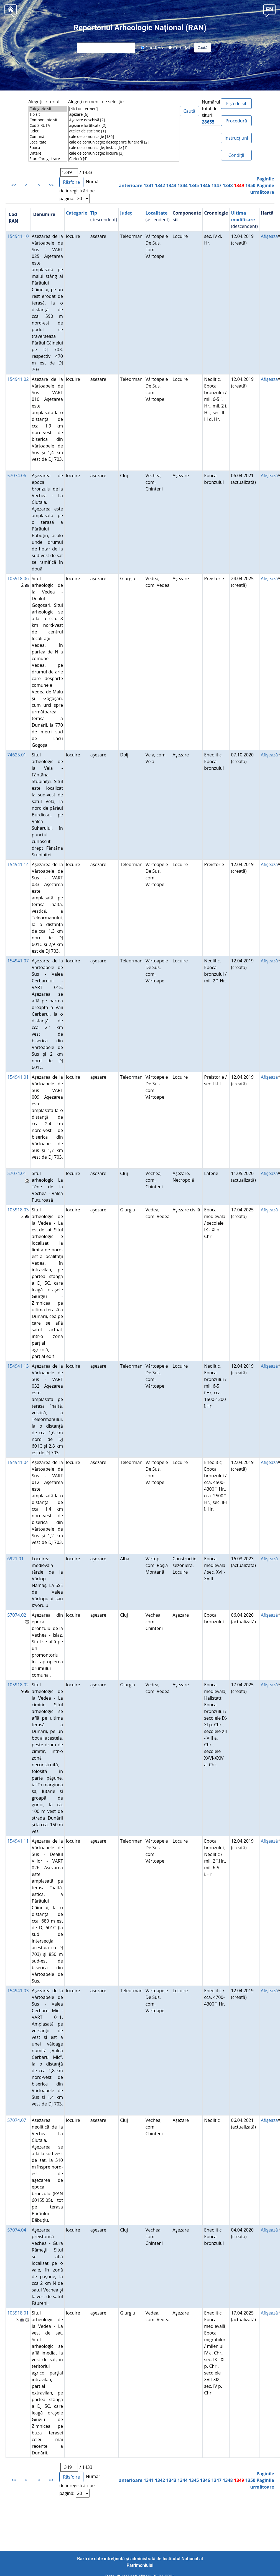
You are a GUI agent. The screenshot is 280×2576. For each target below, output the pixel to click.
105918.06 (18, 578)
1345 (194, 185)
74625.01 (16, 755)
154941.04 (18, 1462)
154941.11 (18, 1841)
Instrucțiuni (236, 138)
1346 (205, 185)
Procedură (236, 121)
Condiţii (236, 155)
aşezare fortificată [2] (124, 125)
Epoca (48, 147)
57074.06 (16, 475)
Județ (48, 131)
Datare (48, 153)
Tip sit (48, 114)
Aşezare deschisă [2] (124, 120)
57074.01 (16, 1173)
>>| (52, 185)
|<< (12, 185)
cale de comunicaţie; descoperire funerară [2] (124, 142)
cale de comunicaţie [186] (124, 136)
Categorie (76, 213)
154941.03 (18, 1991)
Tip (93, 213)
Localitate (48, 142)
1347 (216, 185)
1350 (250, 185)
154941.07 (18, 961)
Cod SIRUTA (48, 125)
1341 (149, 185)
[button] (269, 10)
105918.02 (18, 1685)
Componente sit (48, 120)
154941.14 (18, 864)
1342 (160, 185)
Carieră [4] (124, 159)
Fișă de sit (236, 103)
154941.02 (18, 379)
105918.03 (18, 1210)
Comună (48, 136)
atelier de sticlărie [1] (124, 131)
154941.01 (18, 1077)
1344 (182, 185)
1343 (171, 185)
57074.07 (16, 2120)
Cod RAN (152, 47)
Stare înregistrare (48, 159)
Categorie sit (48, 109)
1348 (228, 185)
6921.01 (15, 1559)
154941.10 (18, 236)
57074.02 (16, 1615)
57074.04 (16, 2230)
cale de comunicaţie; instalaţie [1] (124, 147)
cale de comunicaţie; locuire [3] (124, 153)
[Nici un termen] (124, 109)
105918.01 (18, 2313)
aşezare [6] (124, 114)
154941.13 (18, 1366)
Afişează (269, 236)
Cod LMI (179, 47)
